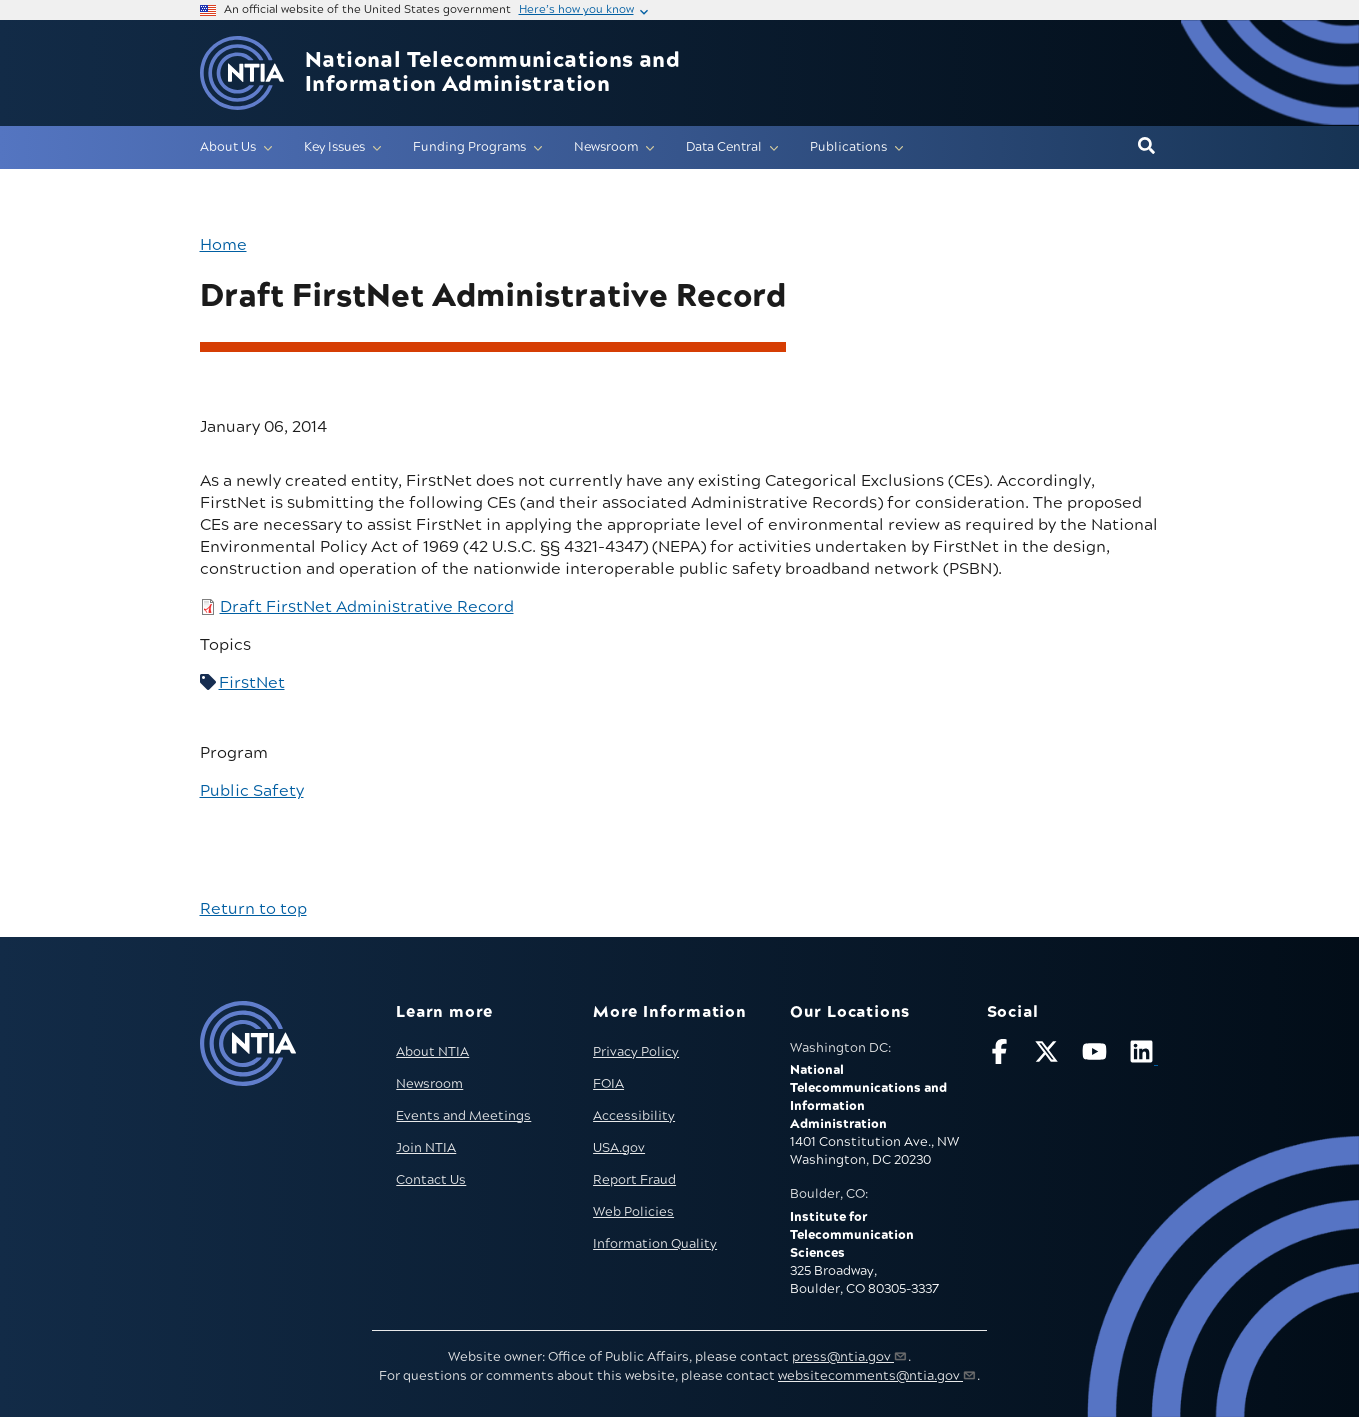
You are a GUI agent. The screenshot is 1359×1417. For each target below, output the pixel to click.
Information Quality (655, 1244)
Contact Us (431, 1180)
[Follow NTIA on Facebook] (1002, 1055)
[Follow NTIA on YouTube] (1097, 1055)
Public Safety (252, 791)
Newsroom (429, 1084)
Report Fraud (634, 1180)
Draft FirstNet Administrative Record (367, 607)
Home (223, 245)
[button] (1146, 147)
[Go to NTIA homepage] (242, 73)
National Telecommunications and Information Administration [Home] (492, 73)
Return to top (253, 909)
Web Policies (633, 1212)
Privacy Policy (636, 1052)
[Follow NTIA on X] (1049, 1055)
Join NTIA (426, 1148)
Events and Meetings (463, 1116)
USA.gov (619, 1148)
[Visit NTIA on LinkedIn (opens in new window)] (1144, 1055)
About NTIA (432, 1052)
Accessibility (634, 1116)
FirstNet (252, 683)
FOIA (608, 1084)
